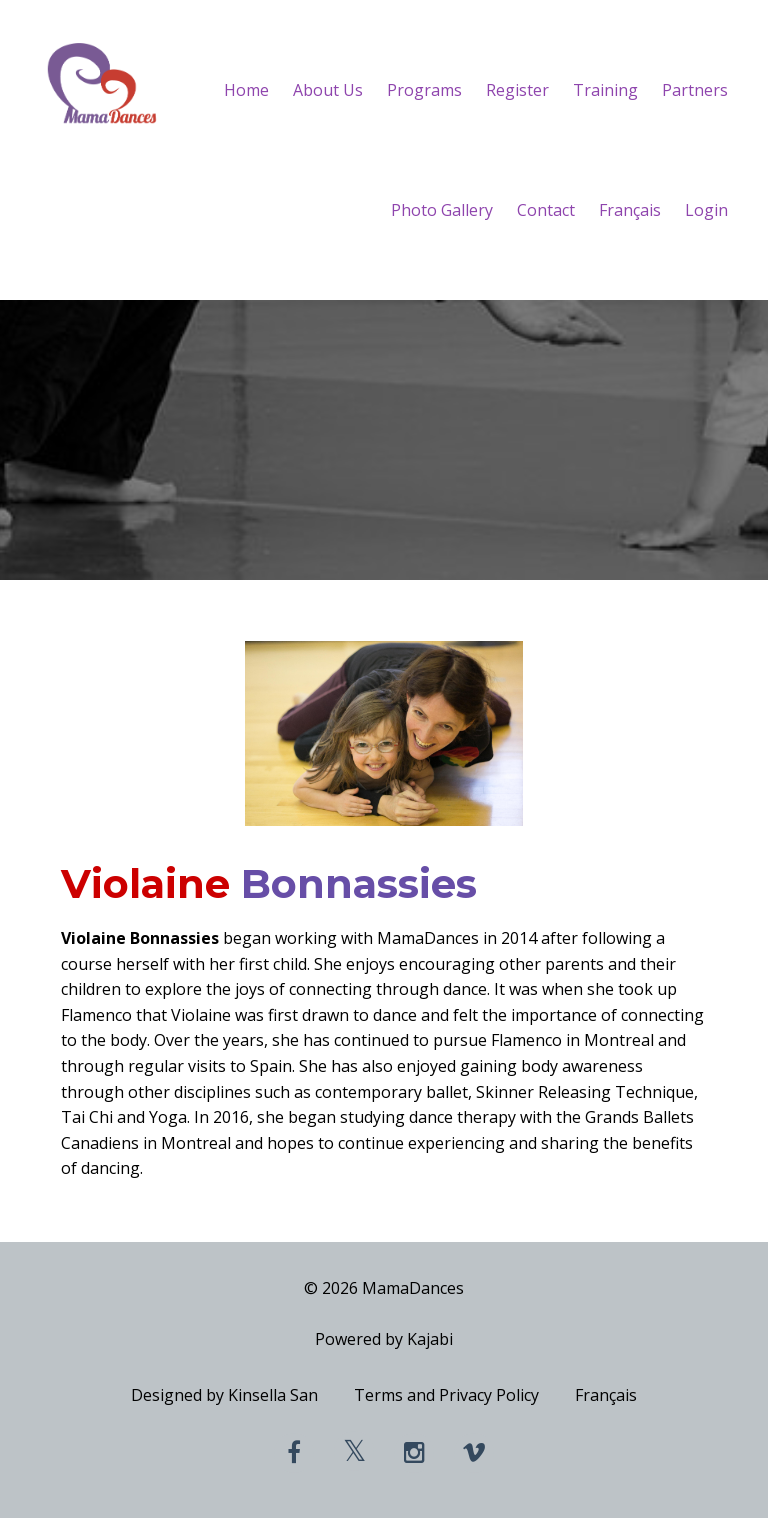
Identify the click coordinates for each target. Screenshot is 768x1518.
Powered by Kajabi (384, 1339)
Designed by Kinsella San (224, 1395)
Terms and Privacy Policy (446, 1395)
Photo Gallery (442, 210)
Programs (424, 90)
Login (706, 210)
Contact (546, 210)
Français (630, 210)
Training (605, 90)
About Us (328, 90)
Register (517, 90)
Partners (695, 90)
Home (246, 90)
